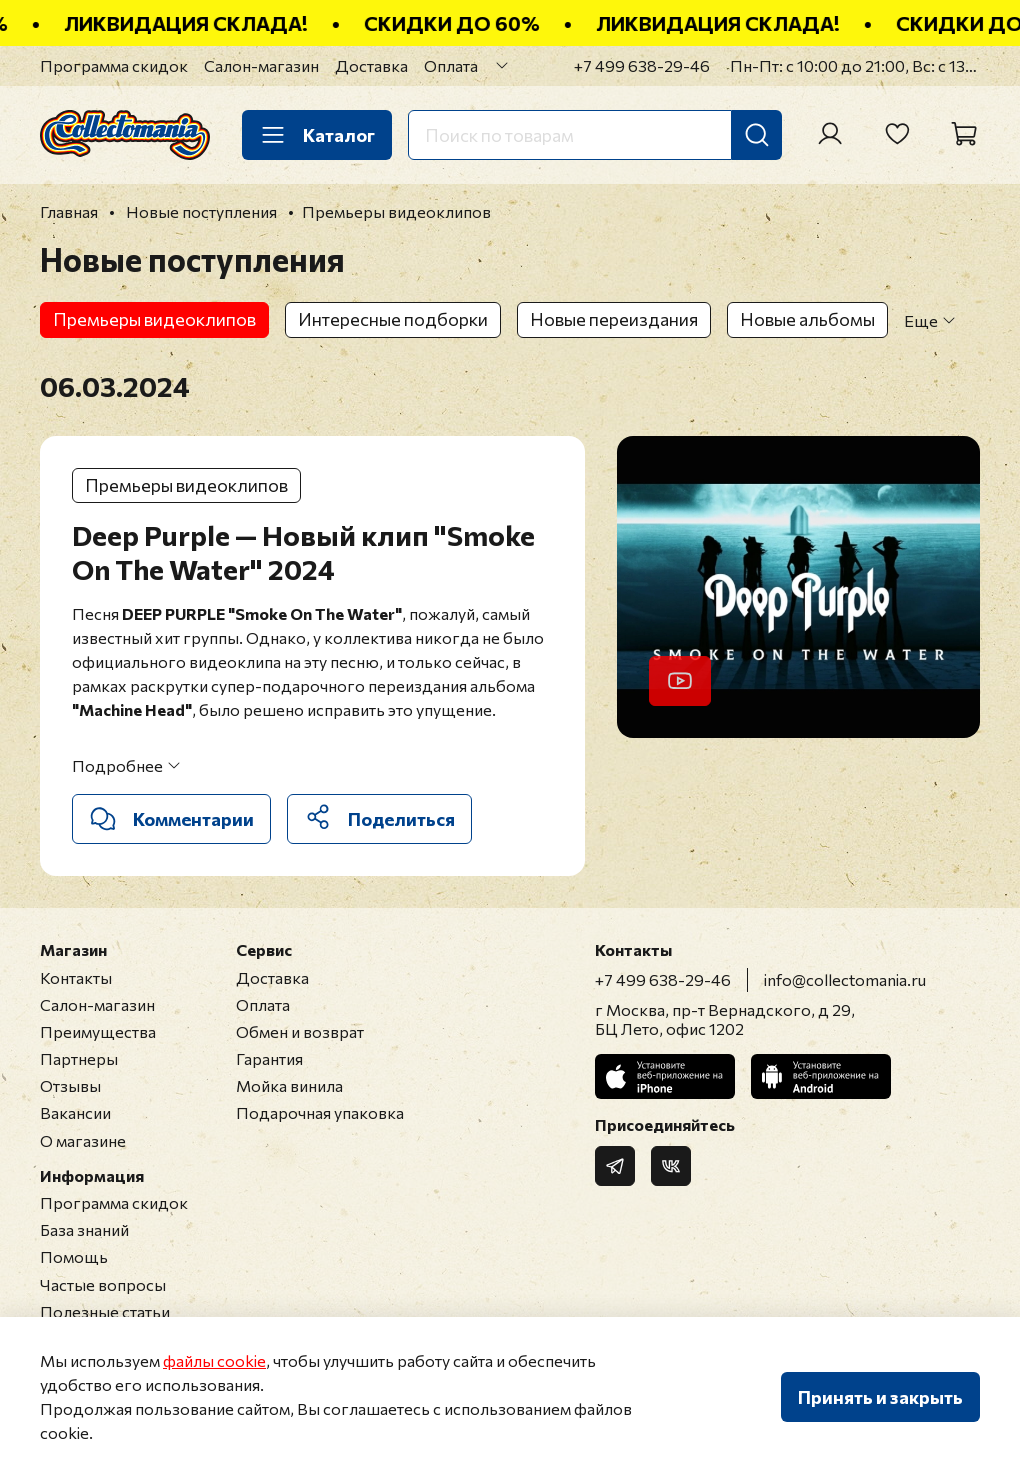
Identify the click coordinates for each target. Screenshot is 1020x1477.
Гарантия (269, 1058)
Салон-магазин (261, 65)
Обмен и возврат (300, 1031)
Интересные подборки (393, 319)
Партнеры (79, 1058)
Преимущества (98, 1031)
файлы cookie (214, 1360)
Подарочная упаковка (320, 1112)
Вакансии (75, 1112)
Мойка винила (289, 1085)
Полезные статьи (105, 1311)
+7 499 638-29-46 (642, 65)
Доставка (371, 65)
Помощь (74, 1256)
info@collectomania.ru (845, 979)
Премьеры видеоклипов (154, 319)
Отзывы (70, 1085)
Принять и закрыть (880, 1397)
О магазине (83, 1140)
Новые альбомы (807, 319)
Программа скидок (114, 65)
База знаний (84, 1229)
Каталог (317, 135)
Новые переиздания (614, 319)
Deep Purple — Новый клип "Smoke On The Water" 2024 (303, 552)
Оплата (451, 65)
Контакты (76, 977)
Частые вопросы (103, 1284)
